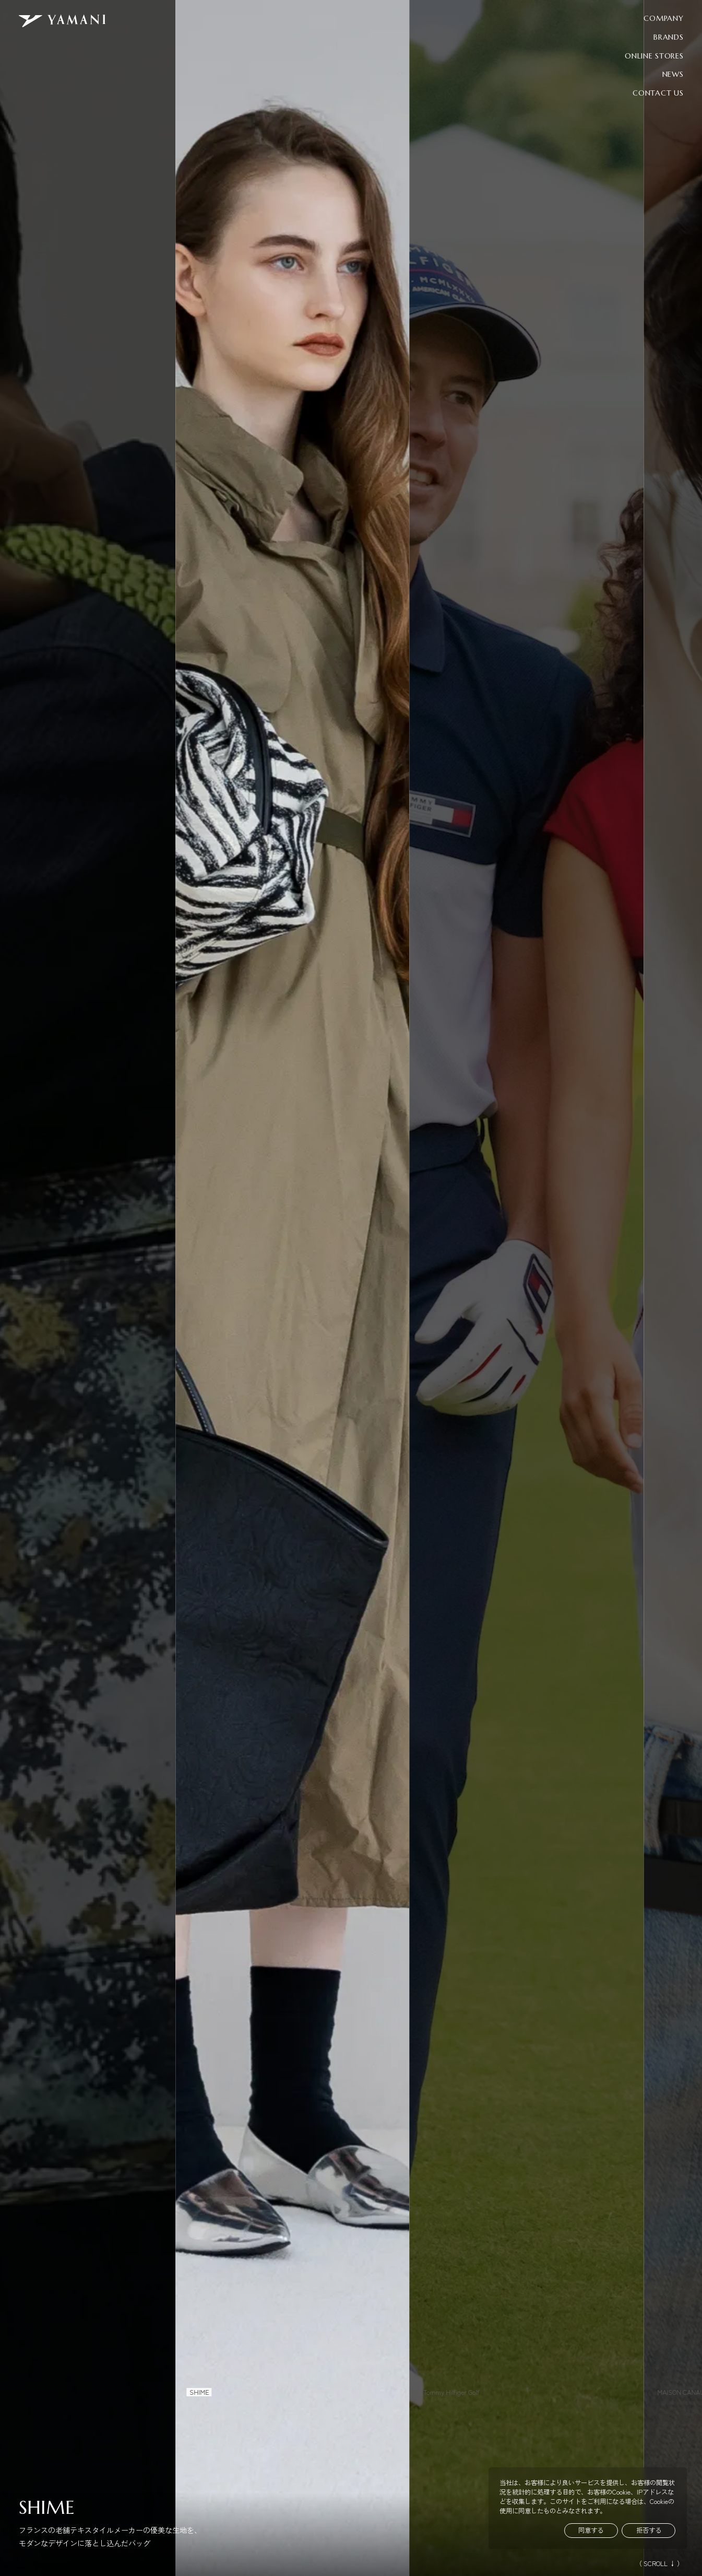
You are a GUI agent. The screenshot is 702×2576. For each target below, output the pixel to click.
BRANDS (668, 37)
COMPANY (663, 18)
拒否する (648, 2530)
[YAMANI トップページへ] (62, 21)
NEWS (673, 74)
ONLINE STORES (654, 56)
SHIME (47, 2507)
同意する (590, 2530)
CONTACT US (658, 93)
